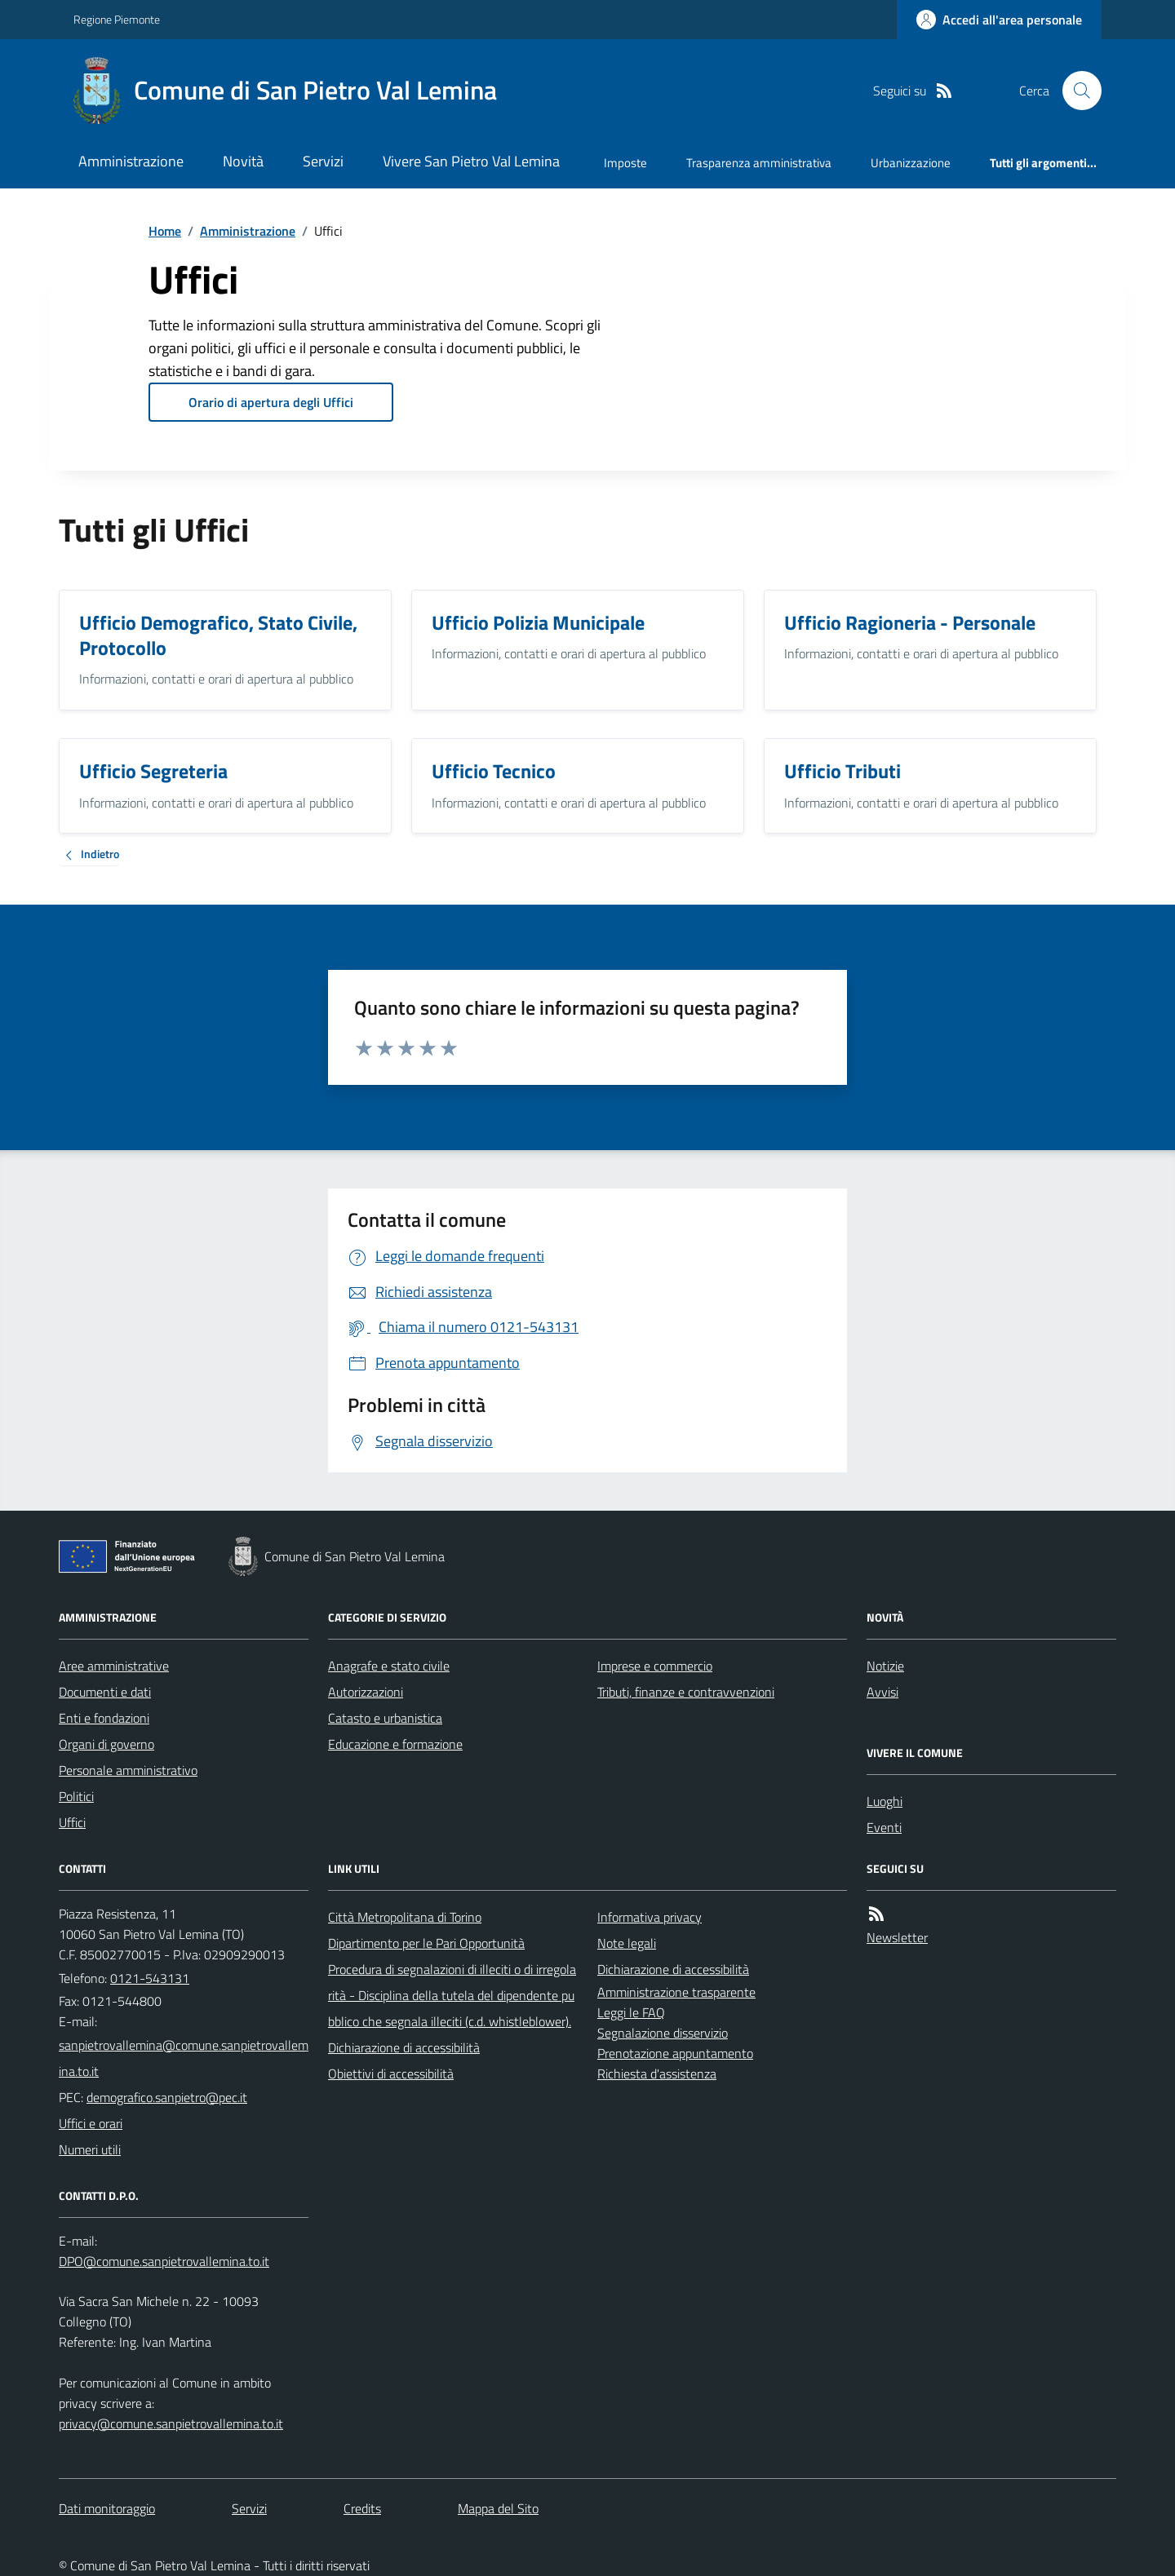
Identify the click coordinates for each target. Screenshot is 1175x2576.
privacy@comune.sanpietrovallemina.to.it (171, 2423)
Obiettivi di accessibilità (391, 2073)
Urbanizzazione (911, 162)
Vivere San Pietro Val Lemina (471, 161)
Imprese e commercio (654, 1665)
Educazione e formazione (395, 1744)
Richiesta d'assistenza (656, 2073)
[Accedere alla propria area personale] (999, 19)
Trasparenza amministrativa (758, 162)
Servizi (323, 161)
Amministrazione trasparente (676, 1992)
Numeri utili (90, 2149)
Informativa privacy (649, 1917)
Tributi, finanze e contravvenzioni (685, 1692)
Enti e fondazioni (104, 1718)
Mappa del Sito (498, 2508)
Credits (362, 2508)
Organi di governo (106, 1744)
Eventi (884, 1827)
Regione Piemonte (116, 19)
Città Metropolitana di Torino (404, 1917)
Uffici (72, 1822)
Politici (76, 1796)
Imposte (625, 162)
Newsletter (897, 1937)
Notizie (885, 1665)
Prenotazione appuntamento (675, 2053)
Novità (243, 161)
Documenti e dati (105, 1692)
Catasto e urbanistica (385, 1718)
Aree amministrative (114, 1665)
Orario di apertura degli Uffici (270, 402)
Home (165, 231)
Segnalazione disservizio (662, 2033)
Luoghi (884, 1801)
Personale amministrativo (128, 1770)
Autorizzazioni (365, 1692)
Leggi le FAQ (631, 2012)
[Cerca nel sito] (1075, 90)
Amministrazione (131, 161)
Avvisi (882, 1692)
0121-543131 (149, 1978)
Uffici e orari (90, 2123)
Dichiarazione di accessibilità (404, 2047)
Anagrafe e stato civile (389, 1665)
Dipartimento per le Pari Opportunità (426, 1943)
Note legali (626, 1943)
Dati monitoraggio (107, 2508)
